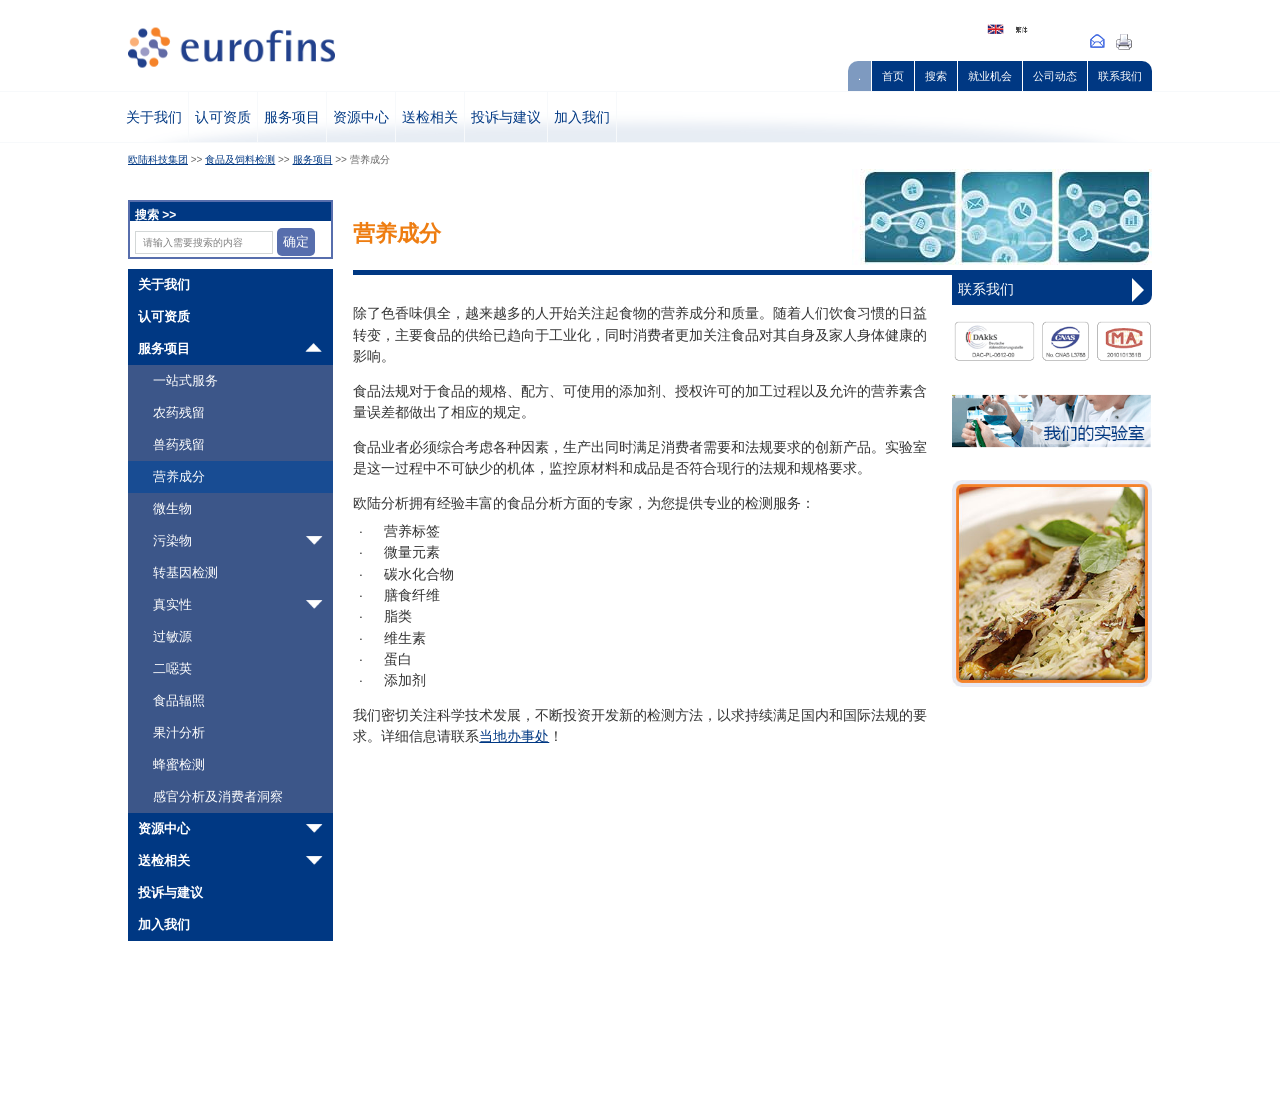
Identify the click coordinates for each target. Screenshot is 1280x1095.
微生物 (172, 508)
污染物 (172, 540)
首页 (893, 76)
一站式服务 (185, 380)
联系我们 (1120, 76)
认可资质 (223, 117)
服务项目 (292, 117)
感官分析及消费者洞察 (218, 796)
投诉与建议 (506, 117)
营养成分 (179, 476)
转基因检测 (185, 572)
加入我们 (582, 117)
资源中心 (361, 117)
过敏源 (172, 636)
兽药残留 (179, 444)
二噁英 (172, 668)
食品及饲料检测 (240, 159)
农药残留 (179, 412)
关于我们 (154, 117)
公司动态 (1055, 76)
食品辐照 (179, 700)
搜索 (936, 76)
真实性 (172, 604)
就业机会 (990, 76)
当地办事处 (514, 736)
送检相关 (430, 117)
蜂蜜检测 (179, 764)
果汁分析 (179, 732)
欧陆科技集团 (158, 159)
